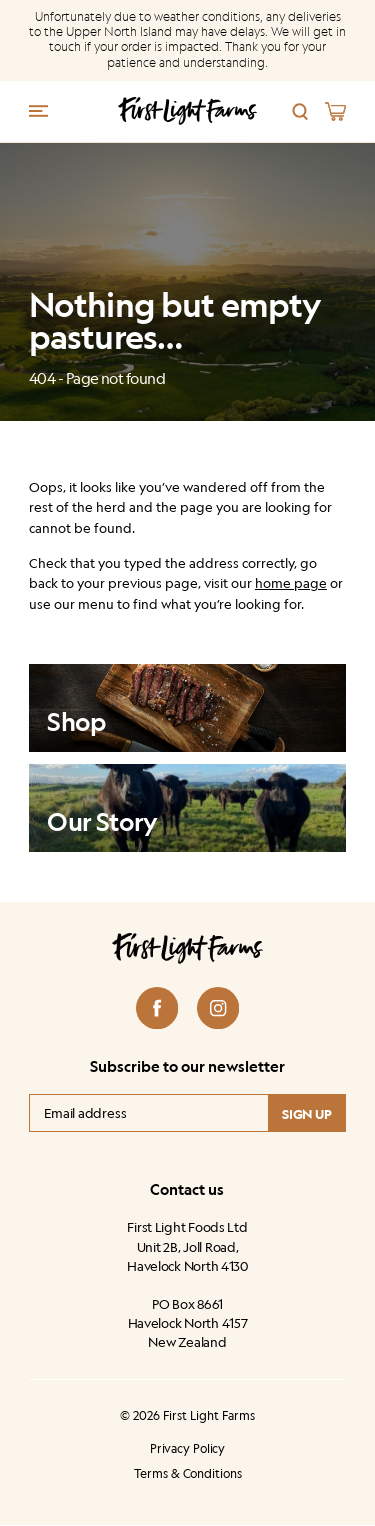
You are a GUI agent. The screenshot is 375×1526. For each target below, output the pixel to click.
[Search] (300, 111)
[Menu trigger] (38, 109)
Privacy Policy (187, 1449)
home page (291, 583)
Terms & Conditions (188, 1474)
